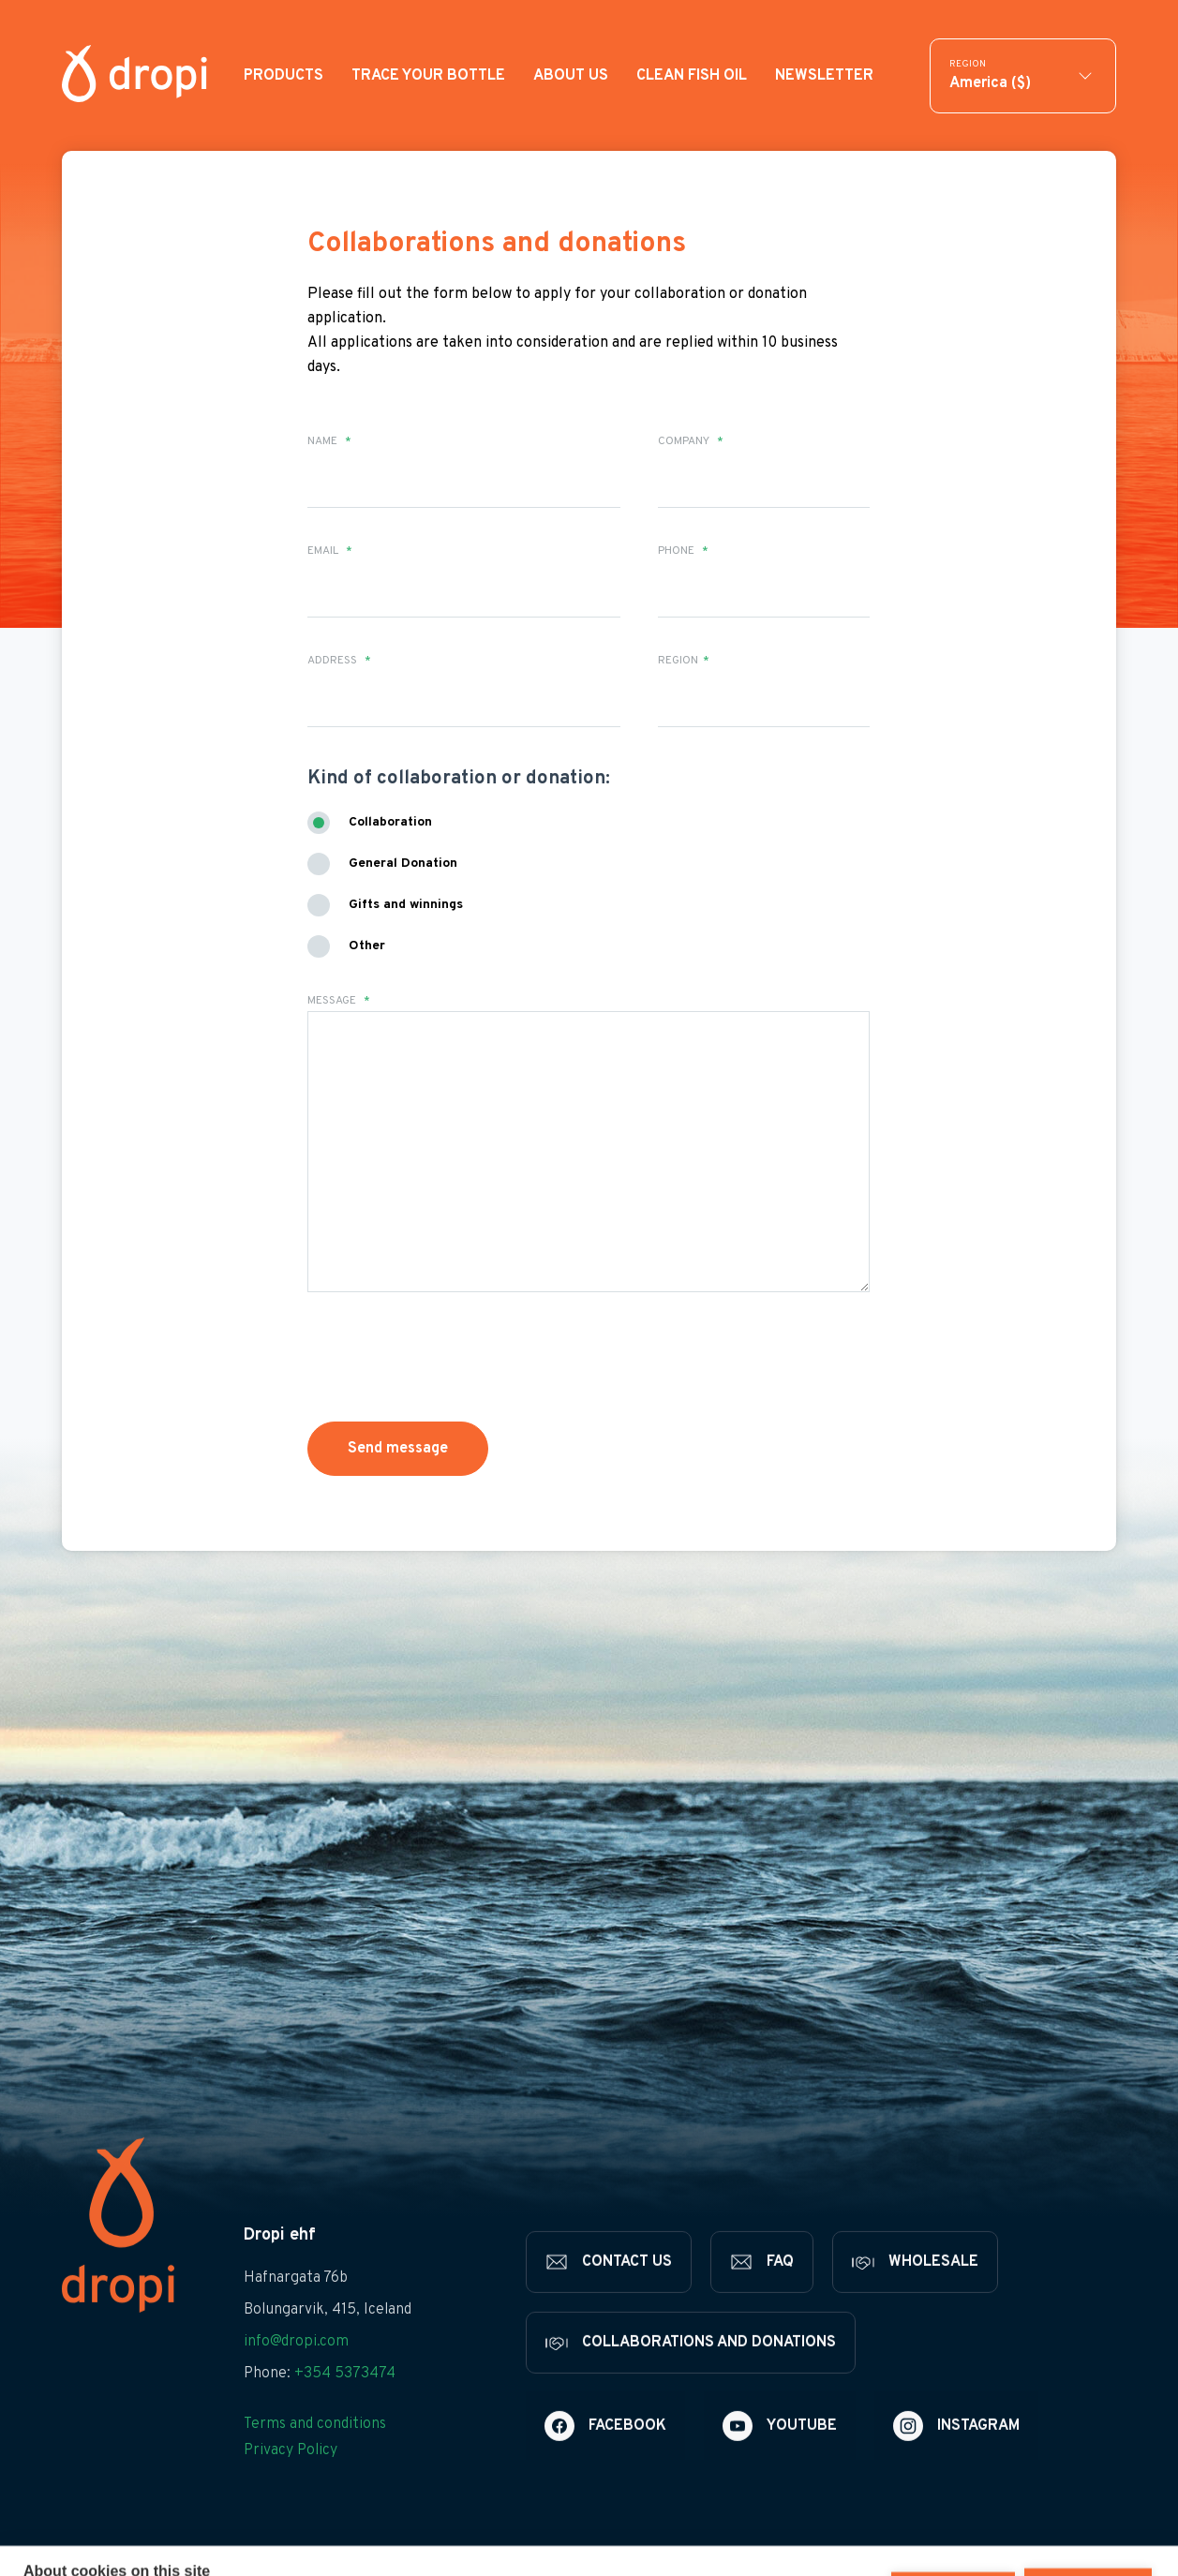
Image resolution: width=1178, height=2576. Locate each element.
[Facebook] (605, 2453)
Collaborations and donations (496, 244)
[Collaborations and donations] (691, 2370)
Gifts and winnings (406, 905)
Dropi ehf (280, 2262)
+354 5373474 (344, 2400)
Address (339, 660)
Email (329, 551)
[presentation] (449, 1356)
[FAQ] (761, 2289)
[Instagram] (956, 2453)
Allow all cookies (1088, 2532)
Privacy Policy (290, 2477)
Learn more (344, 2550)
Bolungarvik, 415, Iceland (327, 2337)
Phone (683, 551)
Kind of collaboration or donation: (458, 779)
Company (690, 441)
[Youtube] (780, 2453)
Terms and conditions (315, 2451)
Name (329, 441)
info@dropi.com (296, 2369)
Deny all (953, 2532)
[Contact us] (609, 2289)
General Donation (403, 863)
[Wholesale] (915, 2289)
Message (338, 1000)
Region (683, 660)
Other (367, 946)
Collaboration (390, 822)
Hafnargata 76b (296, 2305)
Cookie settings (820, 2532)
